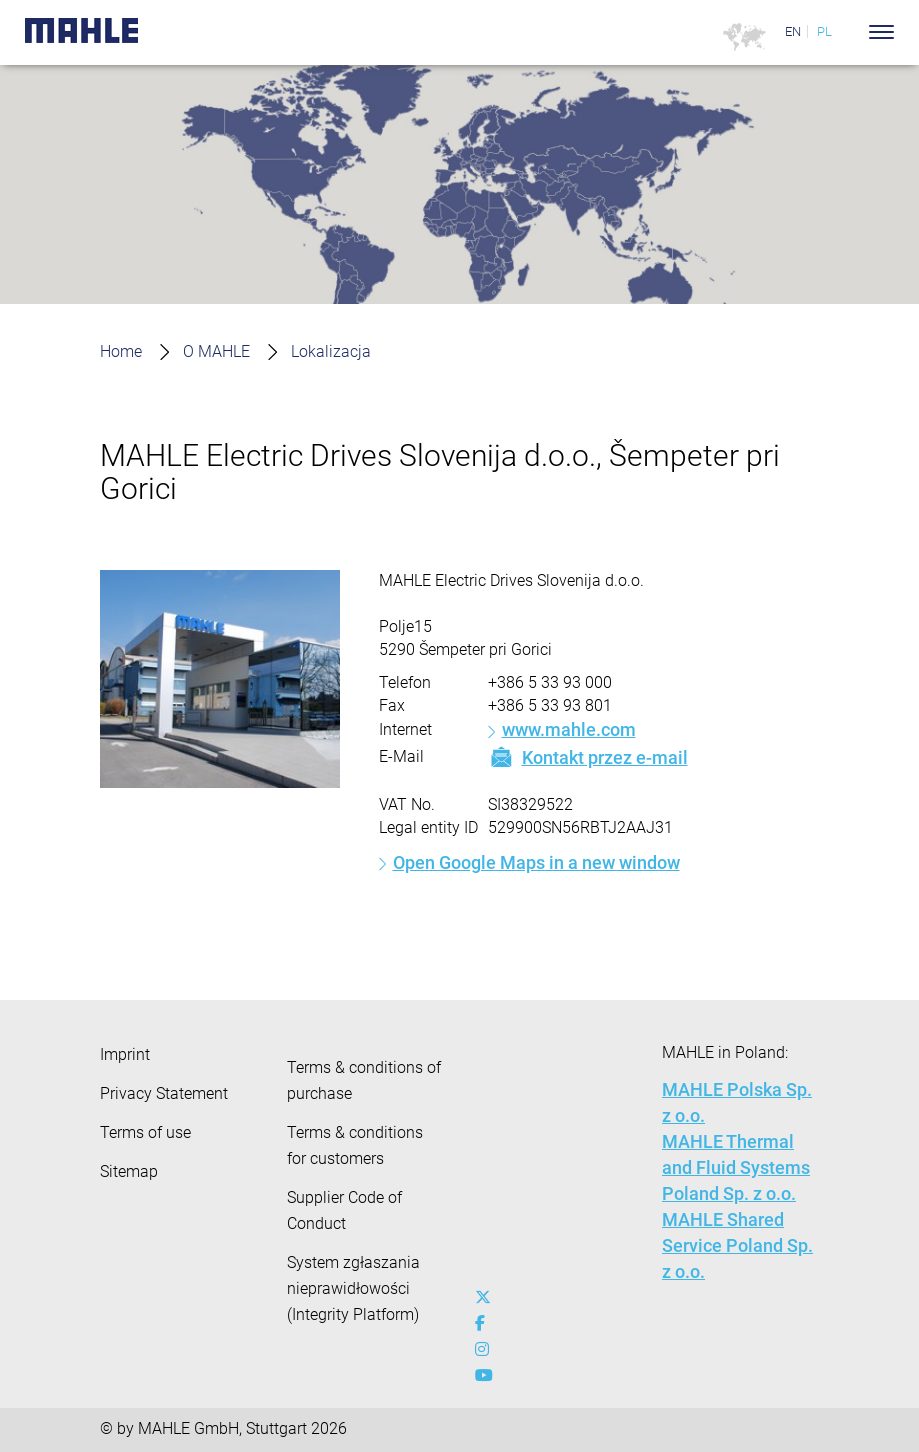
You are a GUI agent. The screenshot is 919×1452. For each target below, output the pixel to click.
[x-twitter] (487, 1298)
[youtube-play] (487, 1376)
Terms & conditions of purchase (364, 1080)
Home (121, 351)
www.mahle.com (569, 729)
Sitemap (129, 1171)
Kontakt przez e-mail (588, 757)
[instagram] (487, 1350)
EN (793, 31)
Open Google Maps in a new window (536, 862)
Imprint (125, 1054)
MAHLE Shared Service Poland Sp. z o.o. (737, 1245)
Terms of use (145, 1132)
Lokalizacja (331, 351)
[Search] (851, 32)
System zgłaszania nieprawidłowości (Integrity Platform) (353, 1288)
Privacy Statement (164, 1093)
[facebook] (487, 1324)
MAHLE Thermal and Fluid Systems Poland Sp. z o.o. (736, 1167)
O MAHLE (216, 351)
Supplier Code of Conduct (344, 1210)
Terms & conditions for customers (355, 1145)
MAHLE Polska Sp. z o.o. (737, 1102)
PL (824, 31)
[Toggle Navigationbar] (881, 32)
